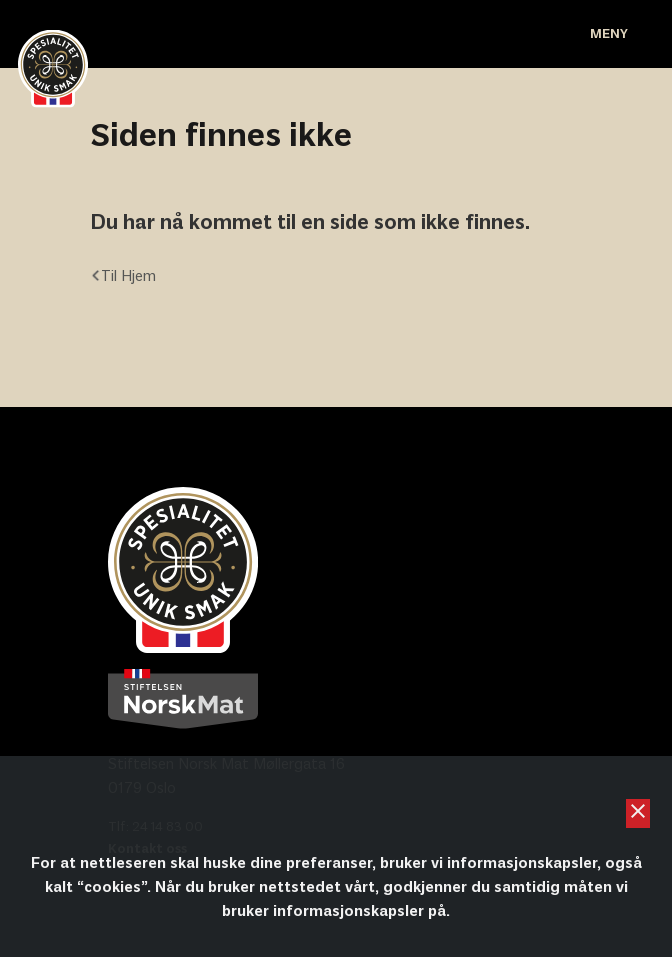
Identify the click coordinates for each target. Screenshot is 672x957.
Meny (609, 34)
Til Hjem (123, 277)
